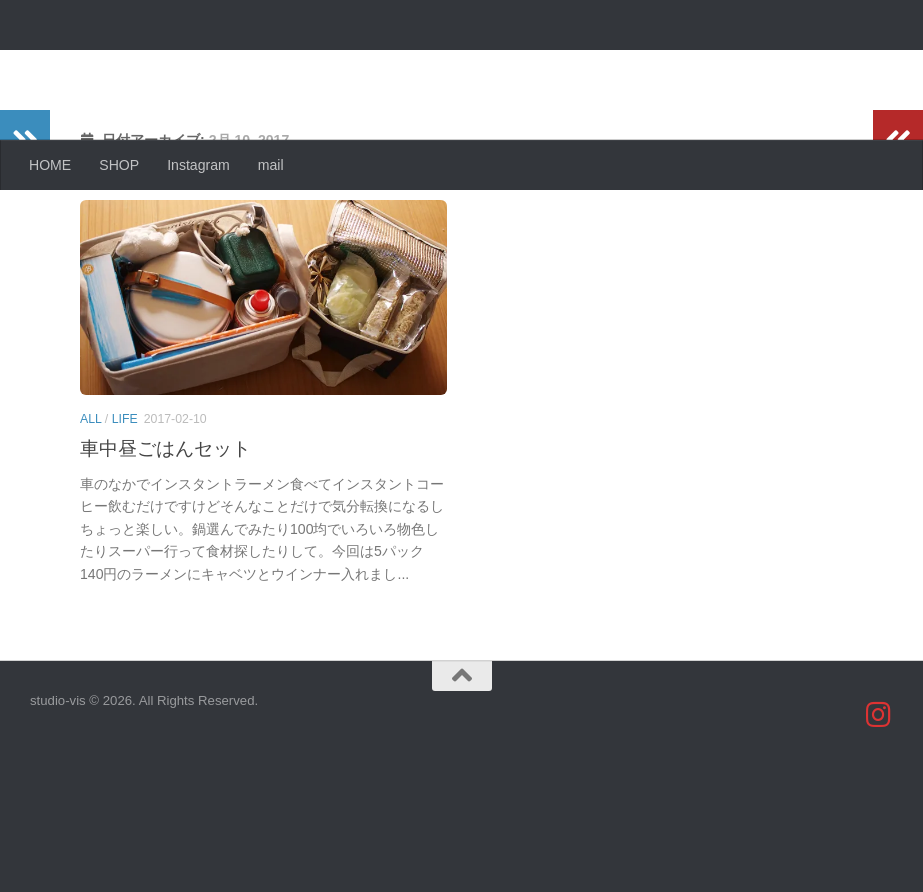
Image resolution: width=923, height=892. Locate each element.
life (125, 499)
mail (271, 165)
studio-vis (115, 65)
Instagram (198, 165)
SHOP (119, 165)
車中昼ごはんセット (165, 528)
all (90, 499)
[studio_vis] (879, 845)
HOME (50, 165)
